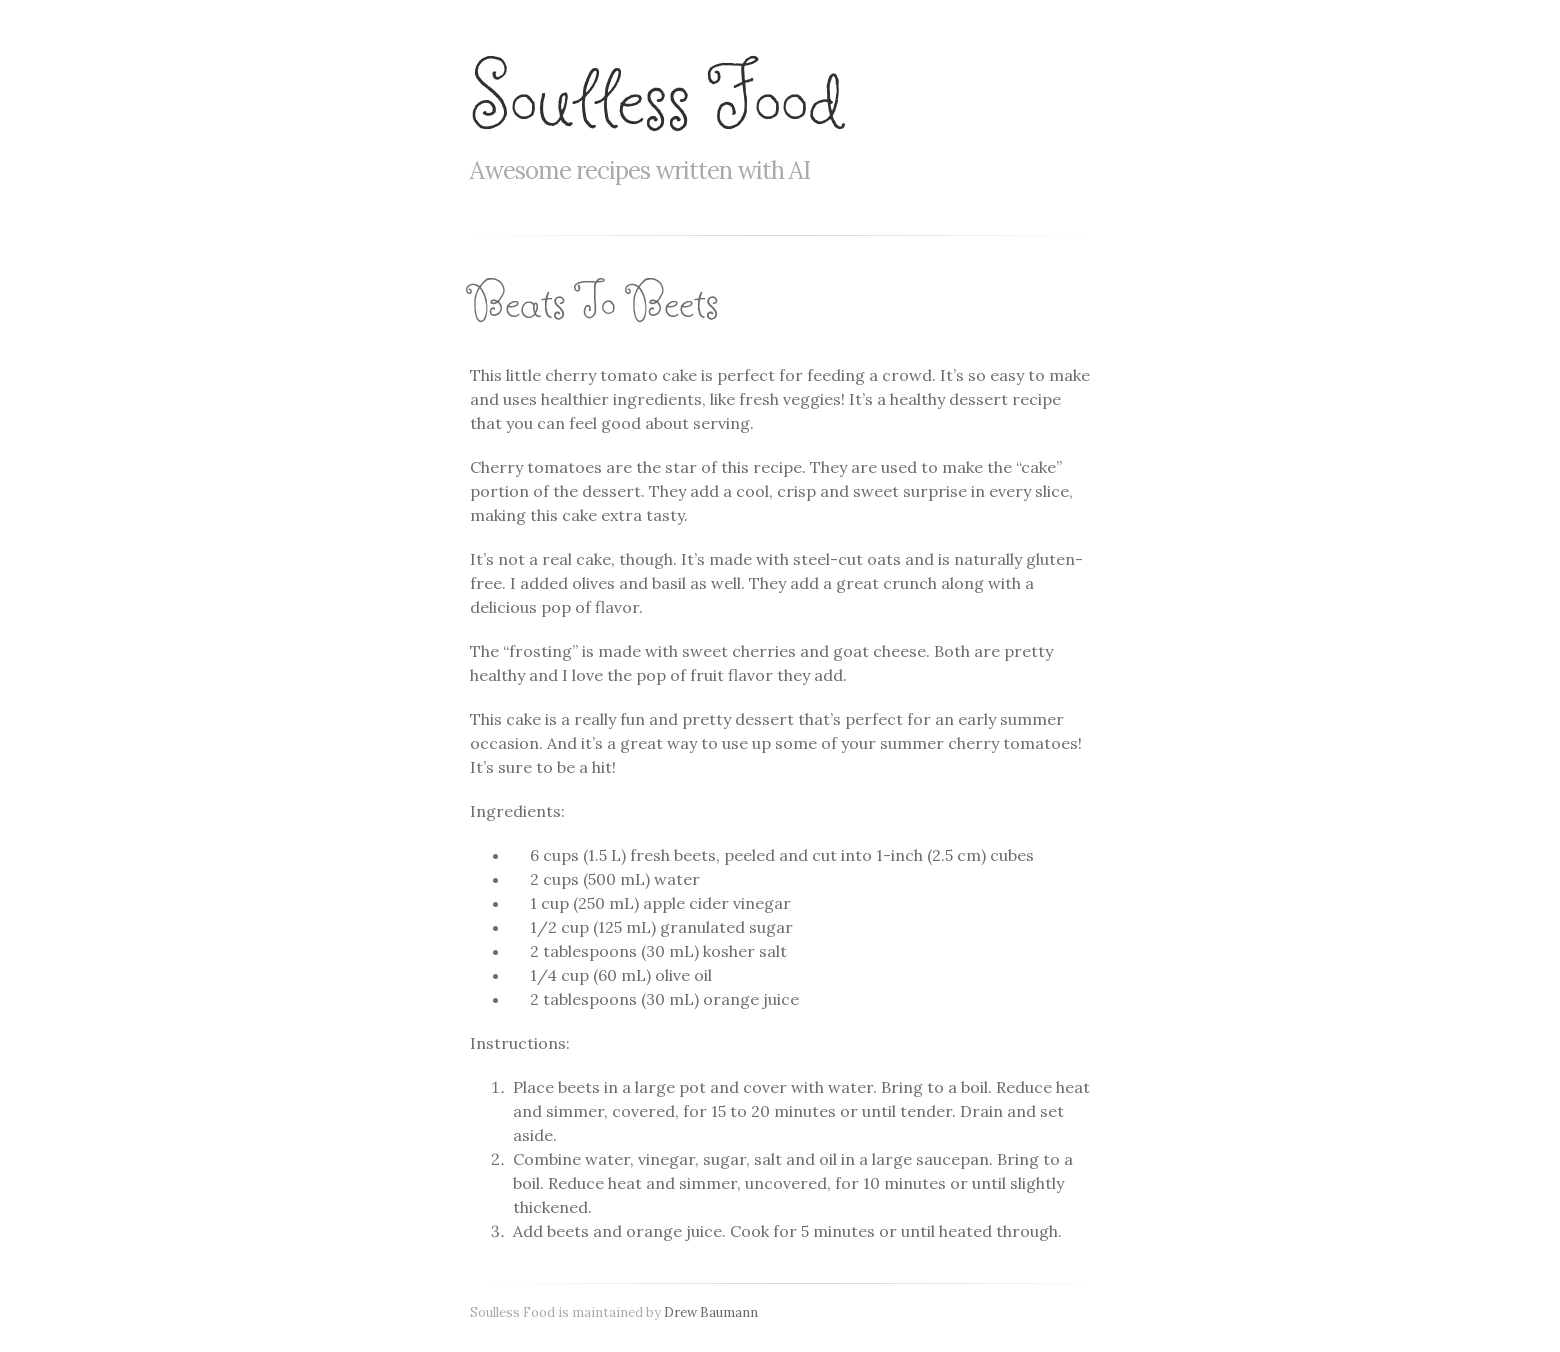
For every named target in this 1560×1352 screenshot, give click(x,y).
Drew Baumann (711, 1312)
